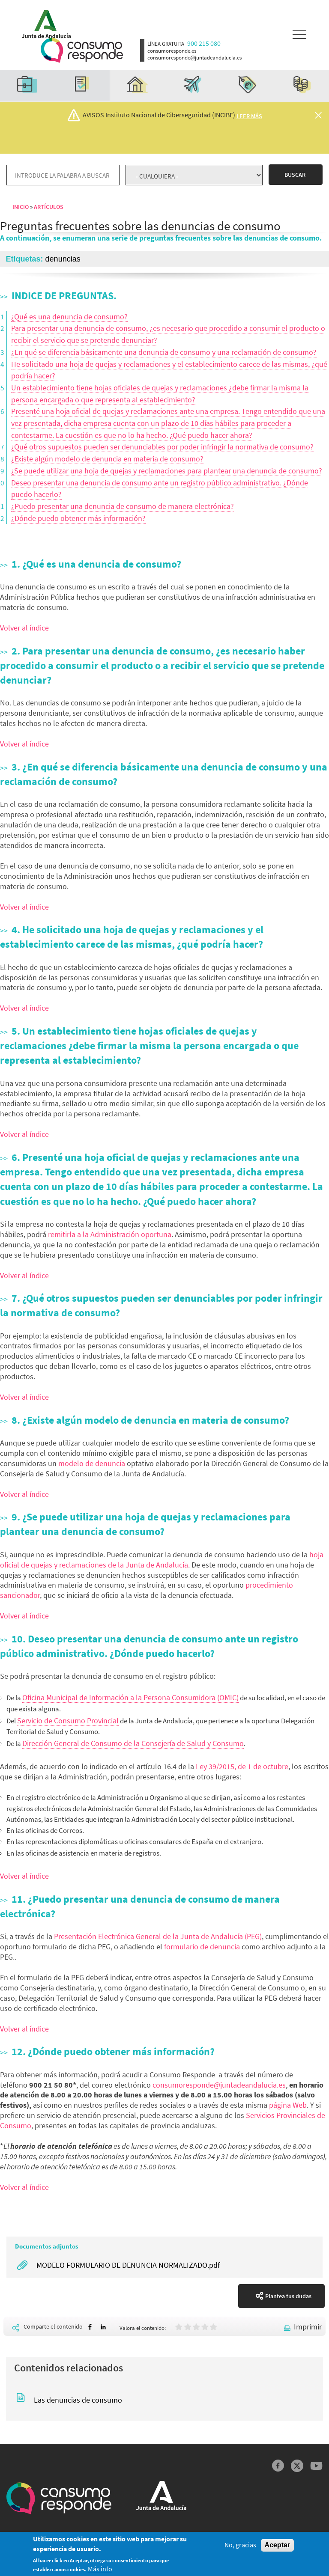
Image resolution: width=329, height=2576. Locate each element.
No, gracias (240, 2547)
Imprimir (308, 2327)
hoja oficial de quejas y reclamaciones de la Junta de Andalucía (161, 1560)
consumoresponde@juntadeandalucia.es (219, 2085)
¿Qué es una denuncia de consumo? (69, 316)
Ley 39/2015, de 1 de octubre (242, 1766)
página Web (288, 2105)
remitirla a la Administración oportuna (109, 1234)
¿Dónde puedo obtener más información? (78, 518)
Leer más (249, 116)
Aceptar (277, 2547)
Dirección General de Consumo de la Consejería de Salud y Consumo (133, 1743)
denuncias (63, 259)
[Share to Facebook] (90, 2327)
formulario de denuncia (202, 1946)
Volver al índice (24, 628)
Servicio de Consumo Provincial (68, 1720)
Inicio (20, 207)
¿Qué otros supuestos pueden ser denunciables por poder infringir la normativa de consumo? (162, 447)
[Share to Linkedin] (103, 2327)
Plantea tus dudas (288, 2296)
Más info (100, 2571)
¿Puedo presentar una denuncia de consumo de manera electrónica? (122, 506)
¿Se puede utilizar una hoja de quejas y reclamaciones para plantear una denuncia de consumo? (166, 471)
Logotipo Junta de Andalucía (43, 22)
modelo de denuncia (91, 1463)
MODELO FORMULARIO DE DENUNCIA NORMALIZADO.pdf (128, 2265)
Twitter (297, 2466)
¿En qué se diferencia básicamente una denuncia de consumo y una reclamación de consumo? (164, 352)
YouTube (316, 2466)
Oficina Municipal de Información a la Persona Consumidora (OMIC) (130, 1697)
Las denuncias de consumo (78, 2400)
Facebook (278, 2466)
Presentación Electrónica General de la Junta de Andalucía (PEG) (158, 1936)
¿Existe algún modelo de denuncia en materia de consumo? (107, 459)
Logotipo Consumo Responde (82, 50)
